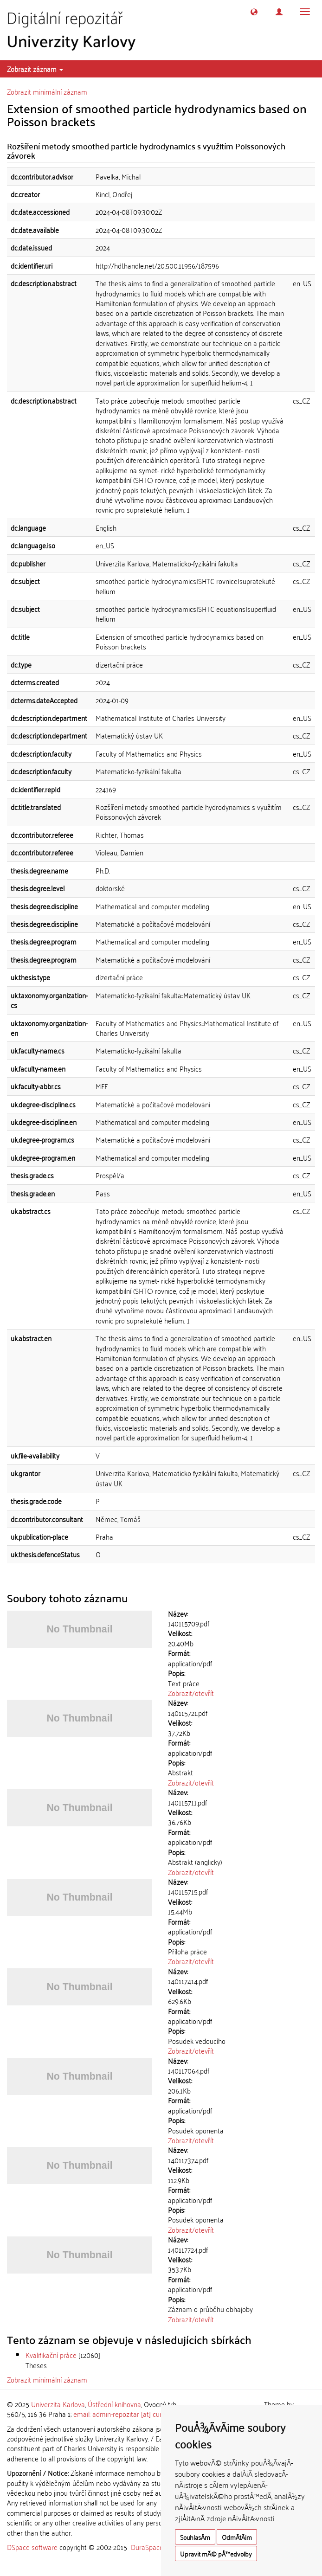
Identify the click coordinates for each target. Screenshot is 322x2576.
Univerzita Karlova (58, 2403)
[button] (254, 12)
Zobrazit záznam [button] (35, 68)
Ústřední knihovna (114, 2403)
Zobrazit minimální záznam (47, 91)
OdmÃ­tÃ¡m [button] (237, 2537)
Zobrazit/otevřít (191, 1692)
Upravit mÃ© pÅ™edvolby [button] (216, 2553)
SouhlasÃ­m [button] (195, 2537)
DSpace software (32, 2546)
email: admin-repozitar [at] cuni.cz (122, 2413)
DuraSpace (147, 2546)
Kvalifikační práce (51, 2354)
